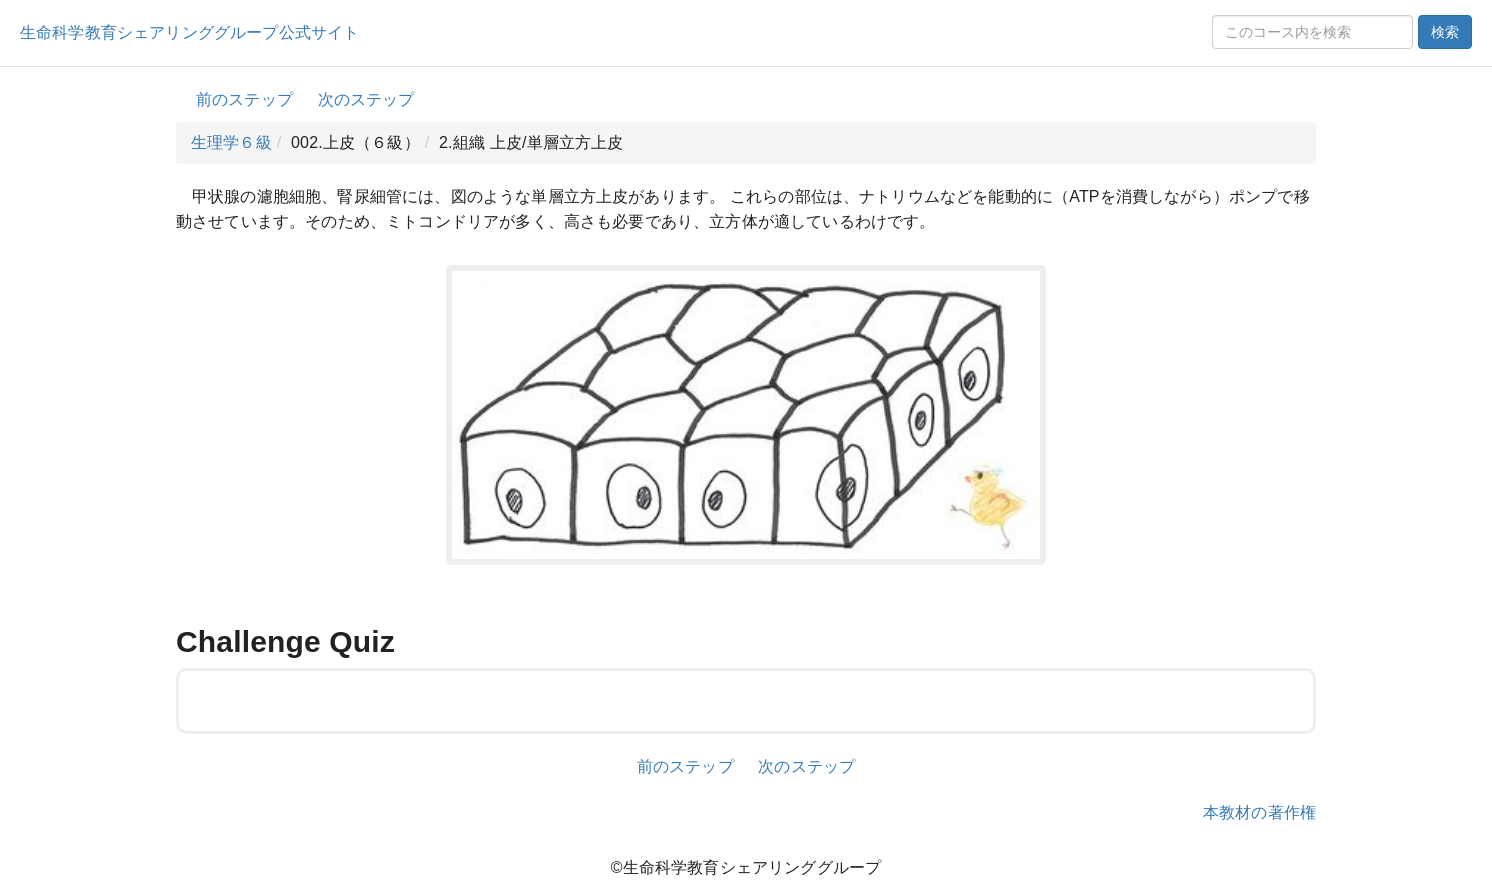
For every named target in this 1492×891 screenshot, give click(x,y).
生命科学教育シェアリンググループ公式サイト (189, 32)
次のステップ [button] (366, 99)
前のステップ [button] (244, 99)
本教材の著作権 (1259, 812)
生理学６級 (231, 142)
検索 (1445, 32)
